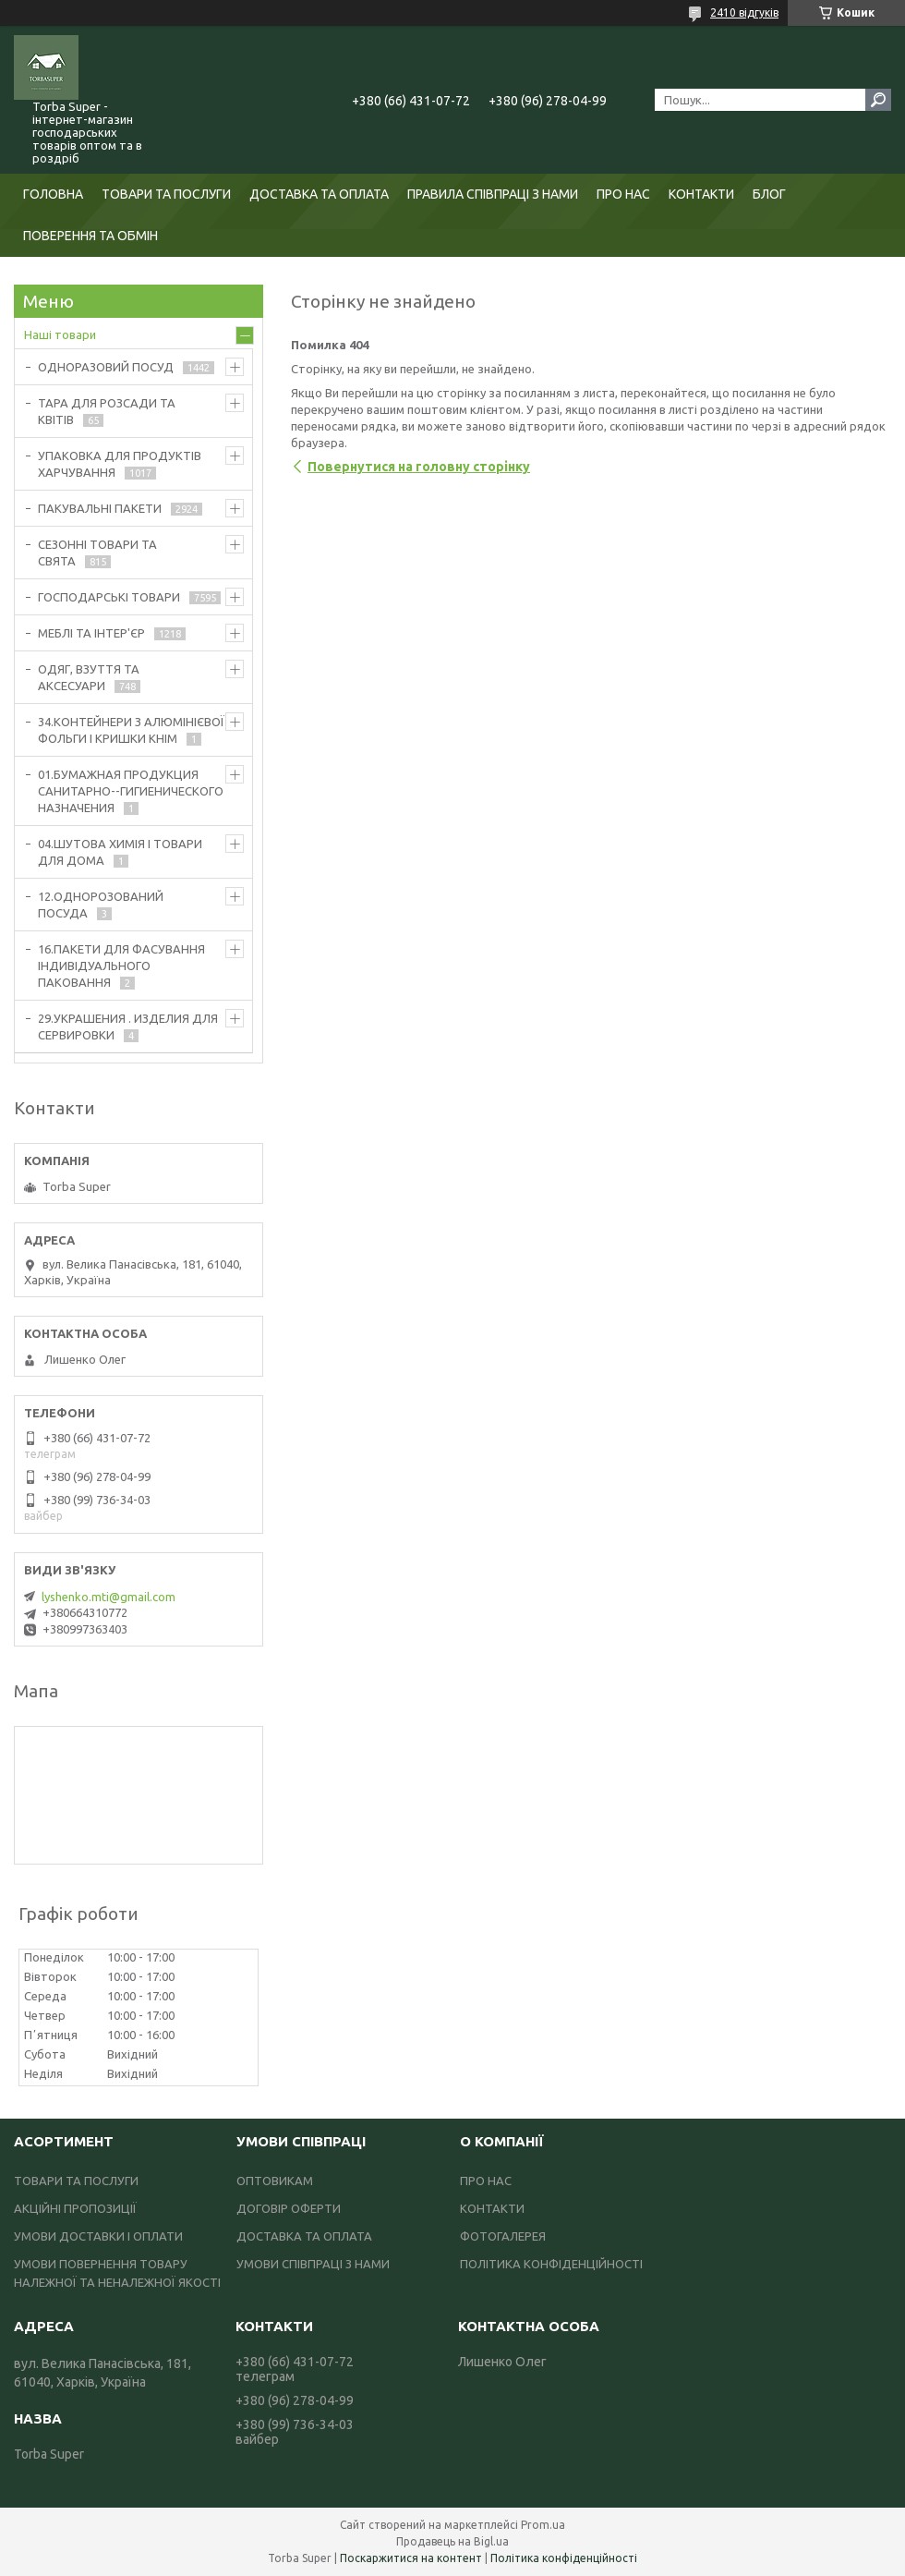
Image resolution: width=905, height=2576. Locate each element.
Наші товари (60, 334)
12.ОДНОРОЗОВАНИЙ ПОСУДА (100, 904)
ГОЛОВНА (53, 194)
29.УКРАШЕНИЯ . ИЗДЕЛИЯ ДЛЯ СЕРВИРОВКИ (128, 1026)
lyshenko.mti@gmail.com (108, 1596)
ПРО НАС (623, 194)
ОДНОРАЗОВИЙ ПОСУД (106, 366)
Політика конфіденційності (563, 2558)
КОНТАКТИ (701, 194)
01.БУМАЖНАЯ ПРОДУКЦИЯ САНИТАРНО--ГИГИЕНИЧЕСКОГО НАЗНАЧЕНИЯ (130, 791)
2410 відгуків (744, 12)
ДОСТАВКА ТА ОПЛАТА (319, 194)
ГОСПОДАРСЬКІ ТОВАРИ (109, 596)
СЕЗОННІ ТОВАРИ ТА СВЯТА (97, 552)
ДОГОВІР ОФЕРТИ (288, 2208)
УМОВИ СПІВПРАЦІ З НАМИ (313, 2263)
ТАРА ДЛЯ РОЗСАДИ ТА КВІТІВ (106, 411)
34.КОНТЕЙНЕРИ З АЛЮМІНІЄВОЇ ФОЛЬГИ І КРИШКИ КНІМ (131, 730)
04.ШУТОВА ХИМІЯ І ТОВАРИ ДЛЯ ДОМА (120, 852)
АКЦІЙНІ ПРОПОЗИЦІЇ (75, 2208)
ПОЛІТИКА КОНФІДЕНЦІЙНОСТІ (551, 2263)
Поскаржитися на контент (411, 2558)
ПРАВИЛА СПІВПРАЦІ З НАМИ (492, 194)
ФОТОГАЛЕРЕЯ (503, 2236)
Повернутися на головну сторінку (419, 466)
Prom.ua (543, 2525)
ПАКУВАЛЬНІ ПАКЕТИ (100, 508)
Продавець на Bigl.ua (452, 2541)
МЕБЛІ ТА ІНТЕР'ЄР (91, 632)
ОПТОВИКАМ (274, 2180)
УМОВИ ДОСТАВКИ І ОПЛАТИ (98, 2236)
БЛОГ (769, 194)
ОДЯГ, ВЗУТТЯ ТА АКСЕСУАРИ (88, 677)
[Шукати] (878, 100)
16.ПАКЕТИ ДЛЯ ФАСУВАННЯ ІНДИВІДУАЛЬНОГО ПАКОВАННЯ (121, 965)
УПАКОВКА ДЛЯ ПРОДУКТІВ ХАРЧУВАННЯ (119, 464)
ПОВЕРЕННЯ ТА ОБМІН (90, 235)
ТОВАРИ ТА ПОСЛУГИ (166, 194)
